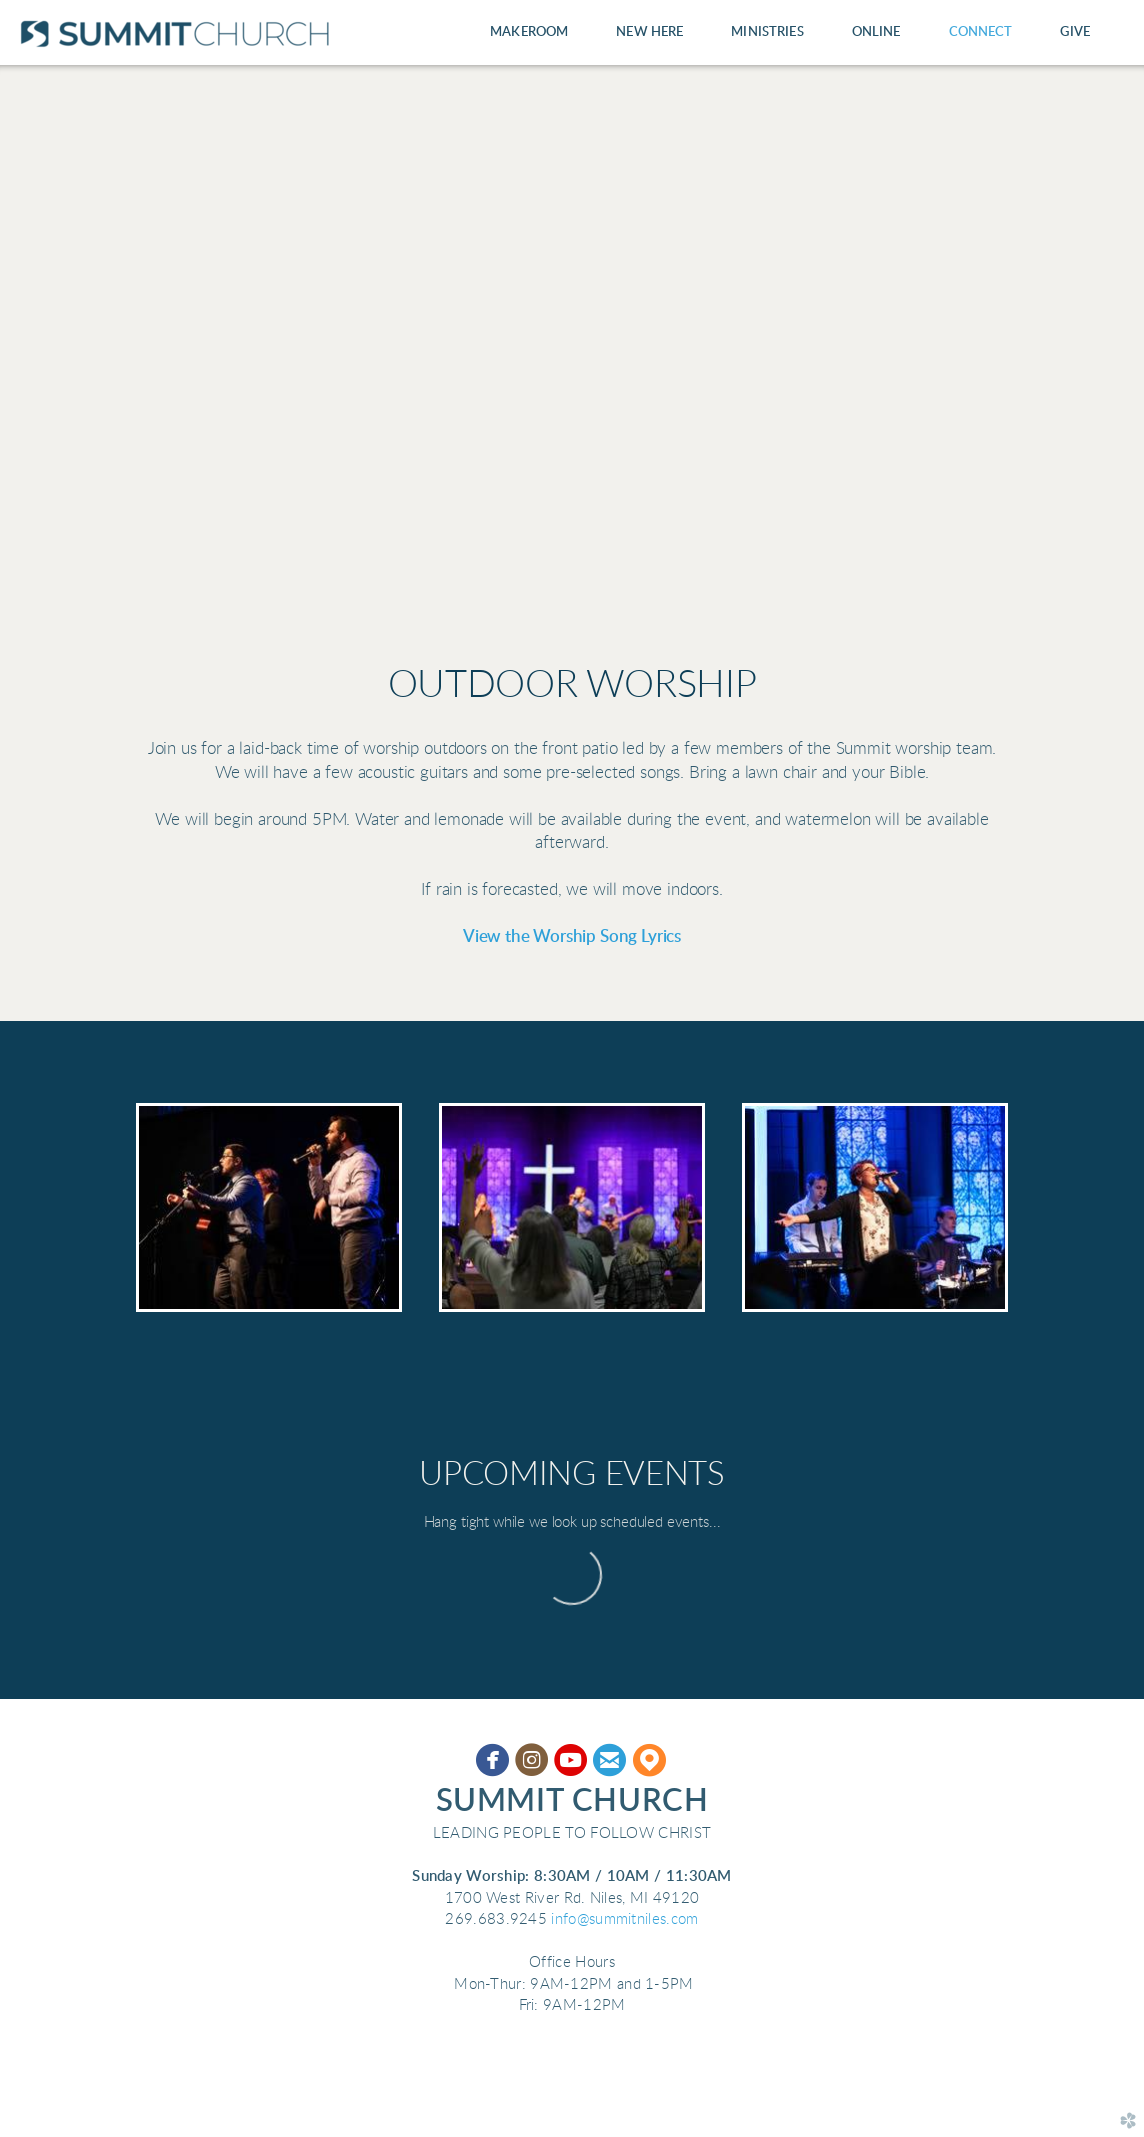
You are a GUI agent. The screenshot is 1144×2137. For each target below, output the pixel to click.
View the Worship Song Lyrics (572, 937)
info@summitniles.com (624, 1919)
